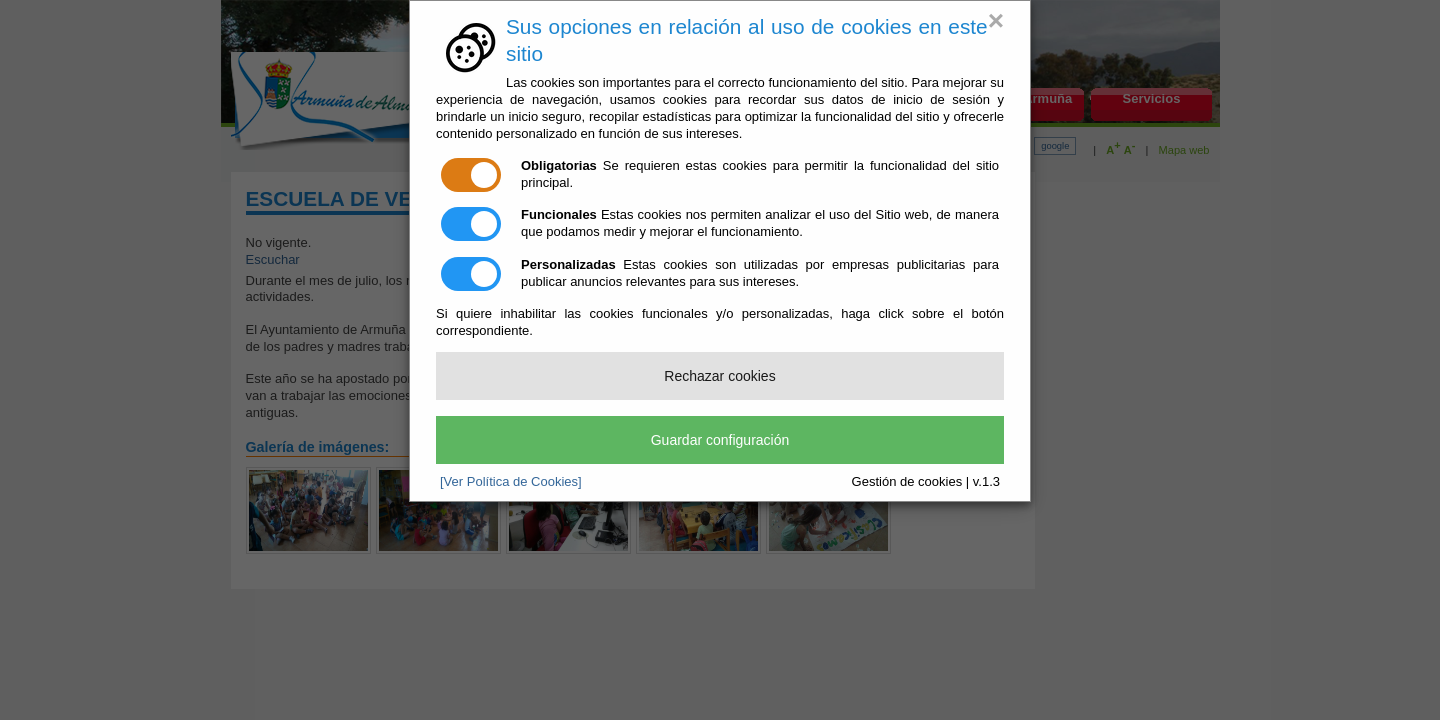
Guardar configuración (720, 440)
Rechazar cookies (719, 376)
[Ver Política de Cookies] (511, 481)
